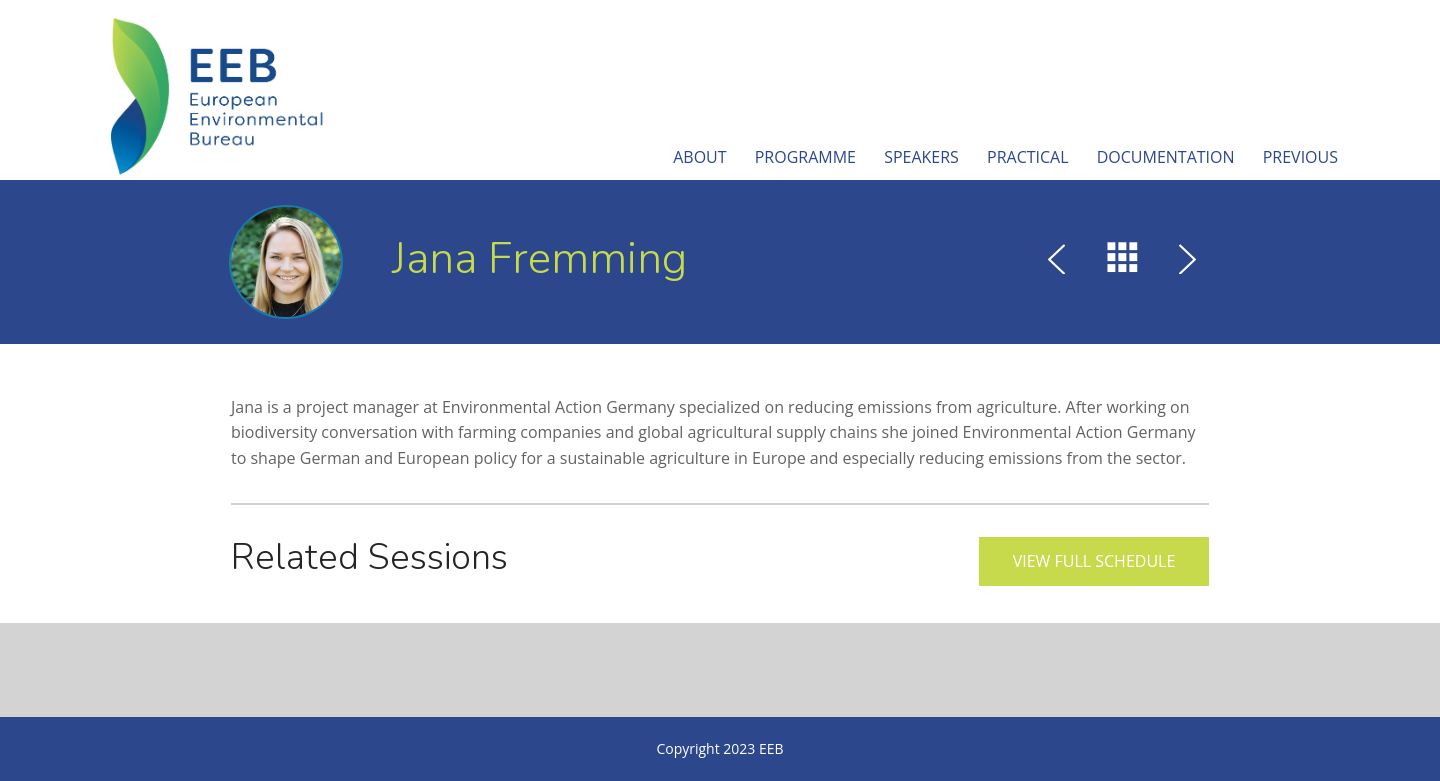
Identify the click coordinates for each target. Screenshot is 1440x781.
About (699, 157)
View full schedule (1094, 561)
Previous (1300, 157)
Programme (805, 157)
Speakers (921, 157)
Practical (1028, 157)
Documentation (1166, 157)
